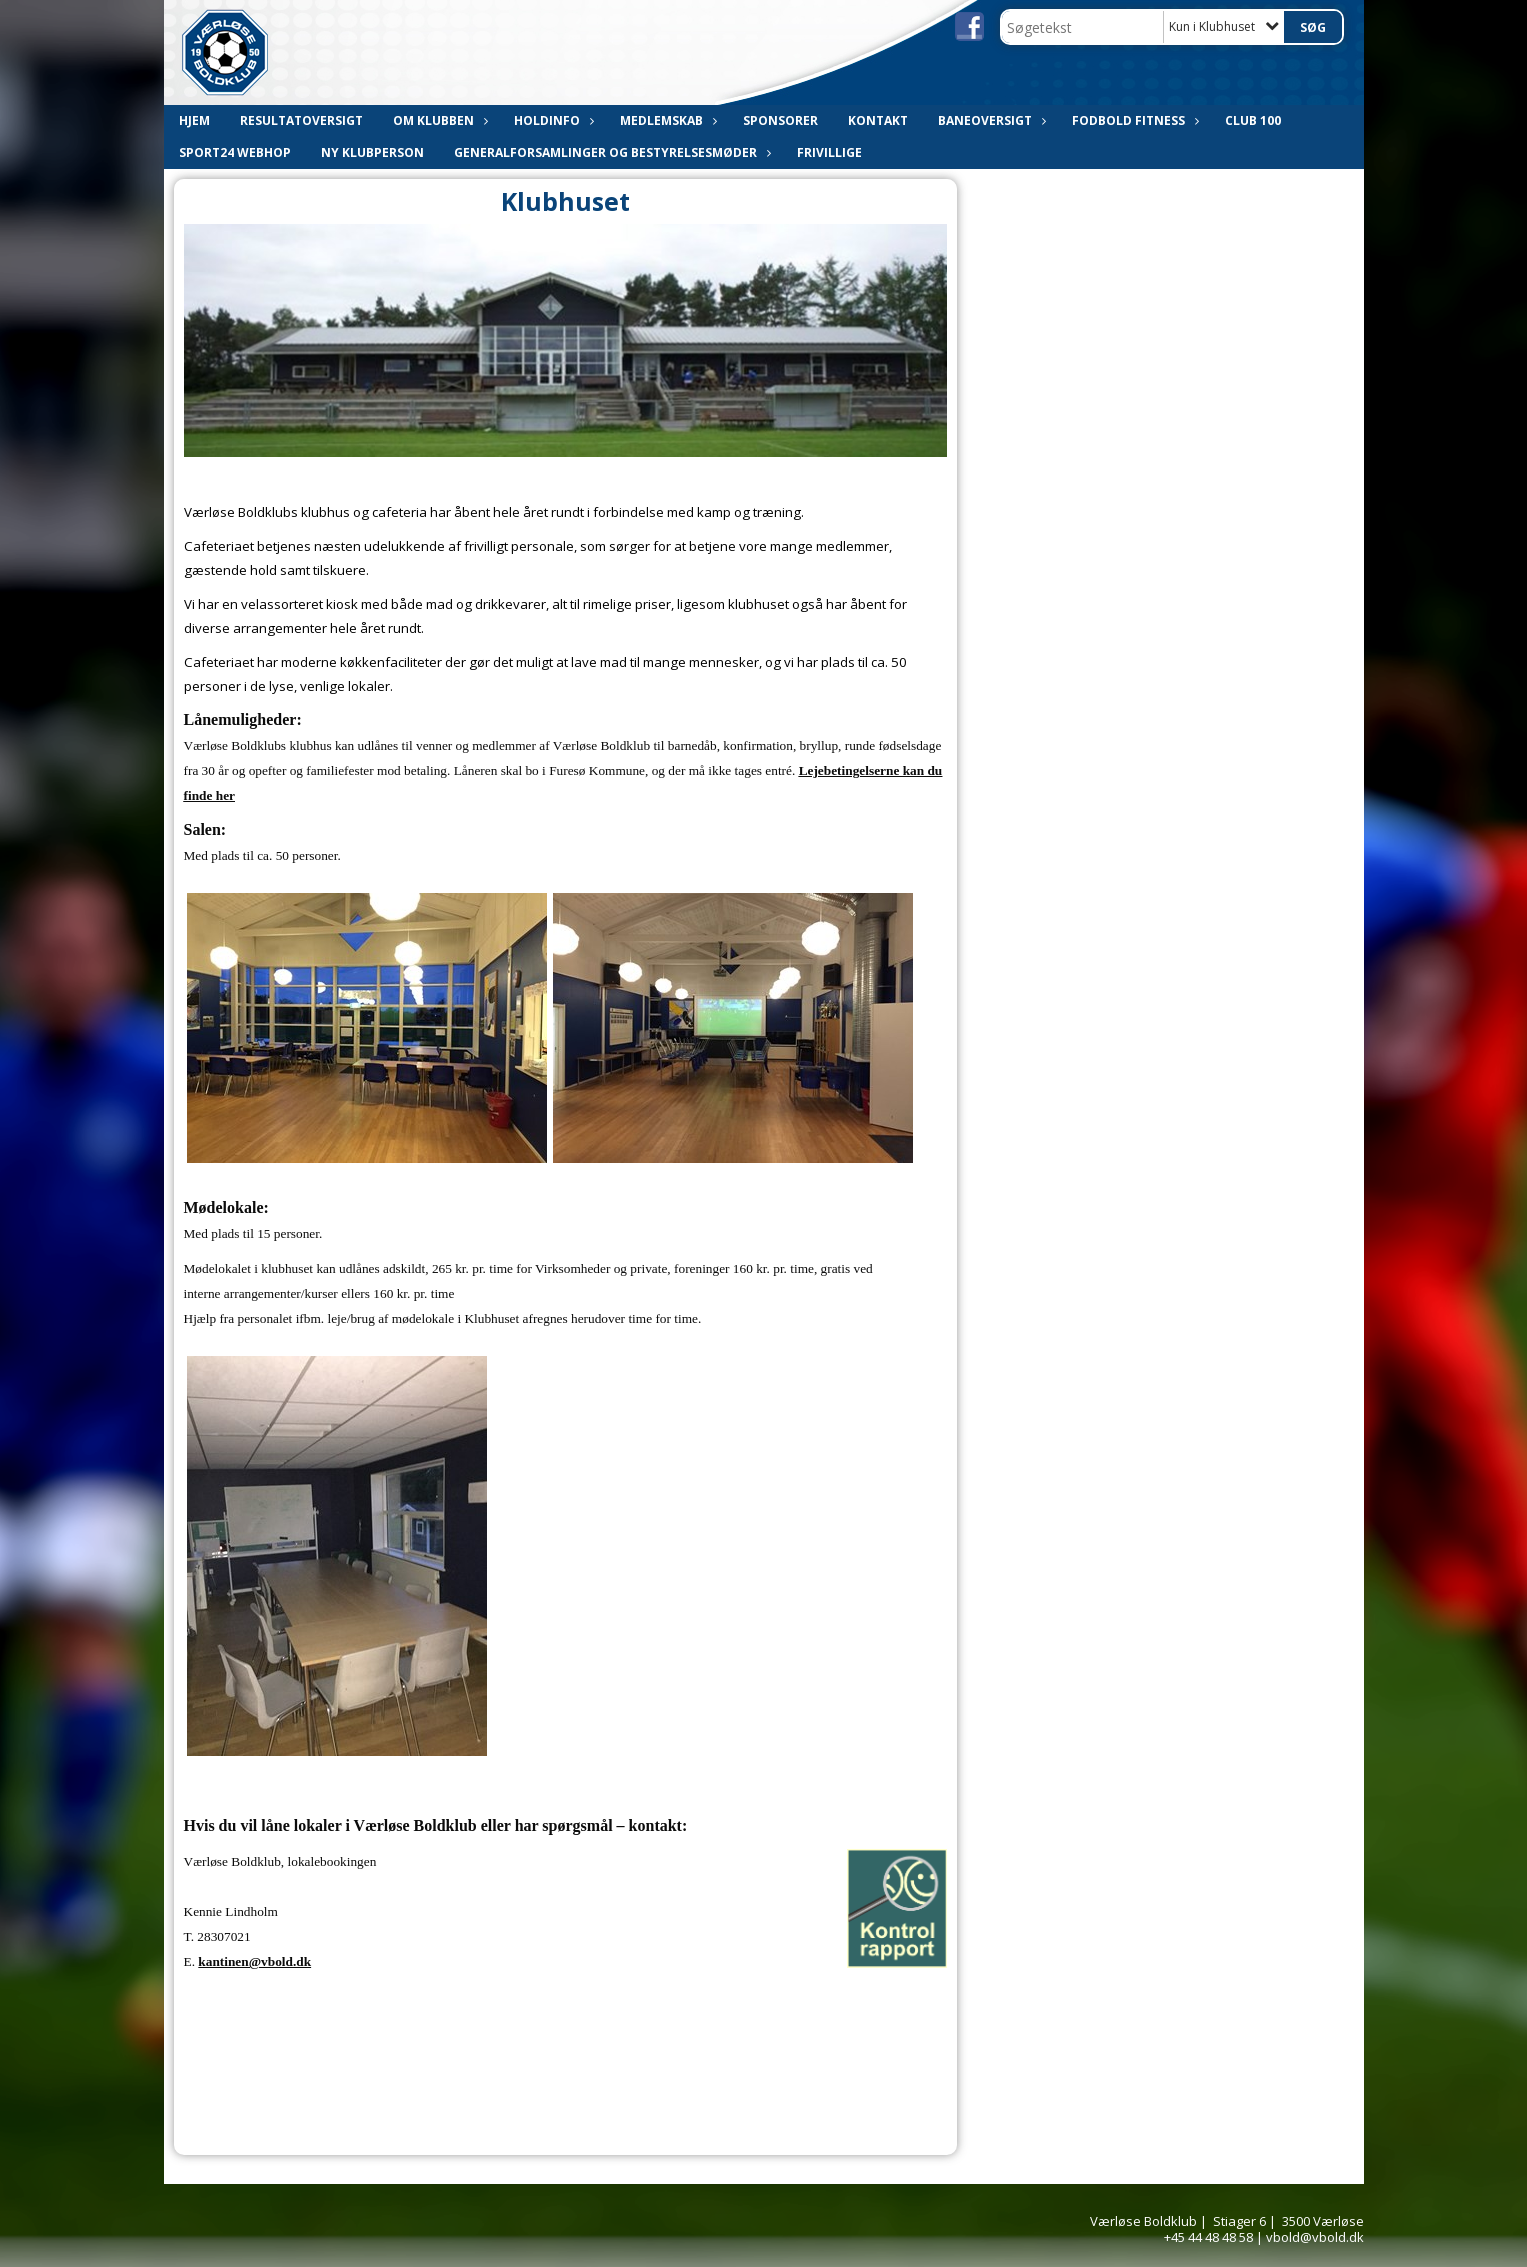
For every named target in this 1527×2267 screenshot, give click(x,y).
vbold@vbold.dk (1315, 2237)
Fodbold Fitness (1133, 120)
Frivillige (829, 152)
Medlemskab (666, 120)
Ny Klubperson (372, 152)
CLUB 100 (1253, 120)
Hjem (194, 120)
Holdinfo (552, 120)
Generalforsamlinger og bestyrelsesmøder (610, 152)
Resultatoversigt (301, 120)
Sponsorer (780, 120)
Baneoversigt (990, 120)
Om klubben (438, 120)
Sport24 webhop (235, 152)
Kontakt (878, 120)
